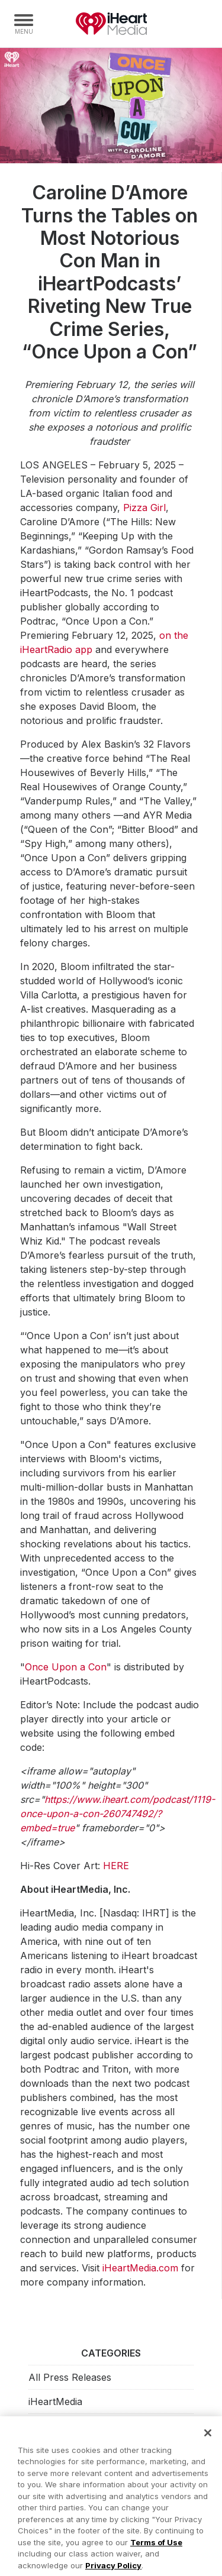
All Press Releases (69, 2377)
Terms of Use (156, 2546)
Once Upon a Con (66, 1667)
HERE (116, 1866)
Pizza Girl (144, 507)
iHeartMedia (111, 23)
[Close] (208, 2437)
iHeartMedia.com (140, 2268)
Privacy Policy (113, 2569)
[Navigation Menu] (23, 23)
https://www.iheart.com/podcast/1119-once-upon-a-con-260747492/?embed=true (117, 1813)
